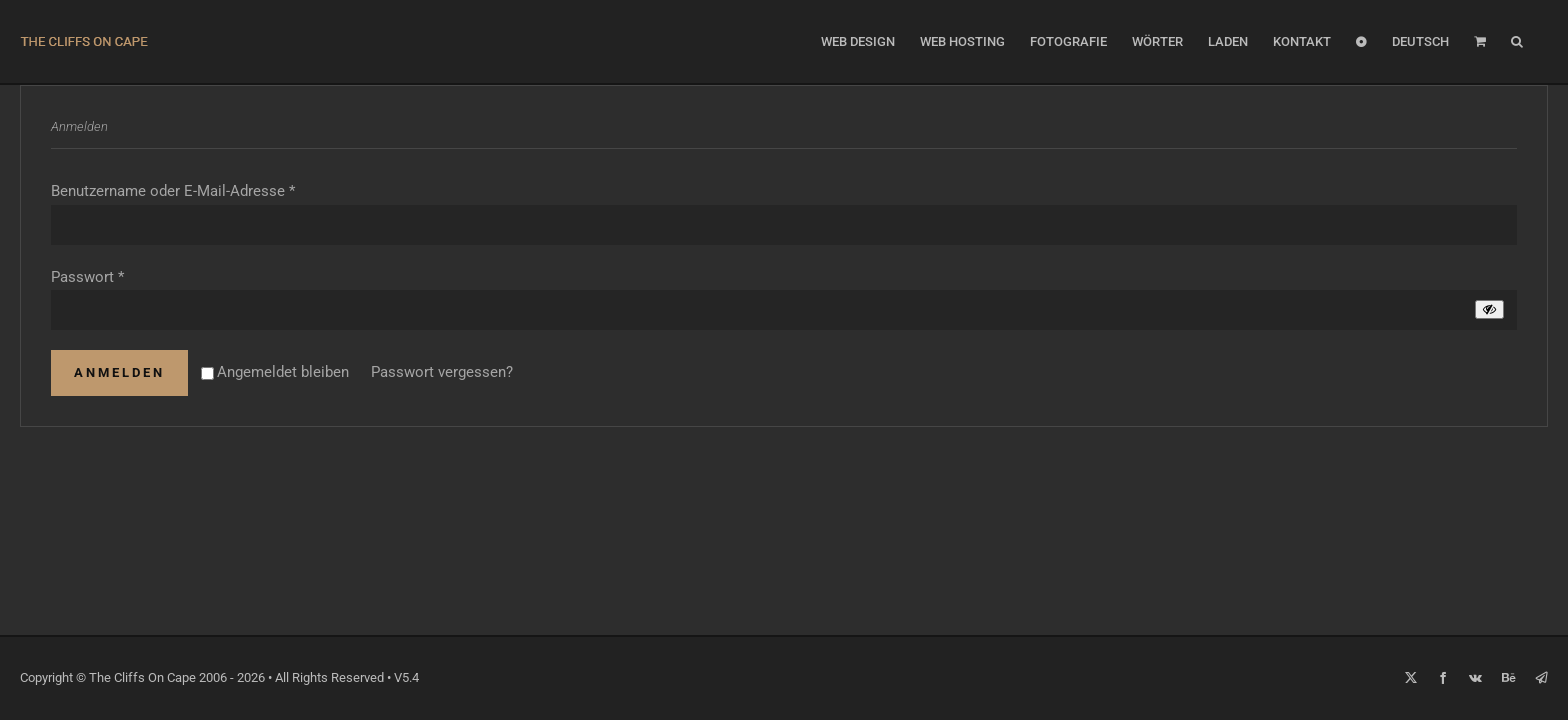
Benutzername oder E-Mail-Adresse (173, 191)
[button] (1542, 41)
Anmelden (119, 372)
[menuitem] (1435, 41)
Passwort (87, 277)
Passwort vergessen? (442, 372)
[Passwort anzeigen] (1489, 309)
